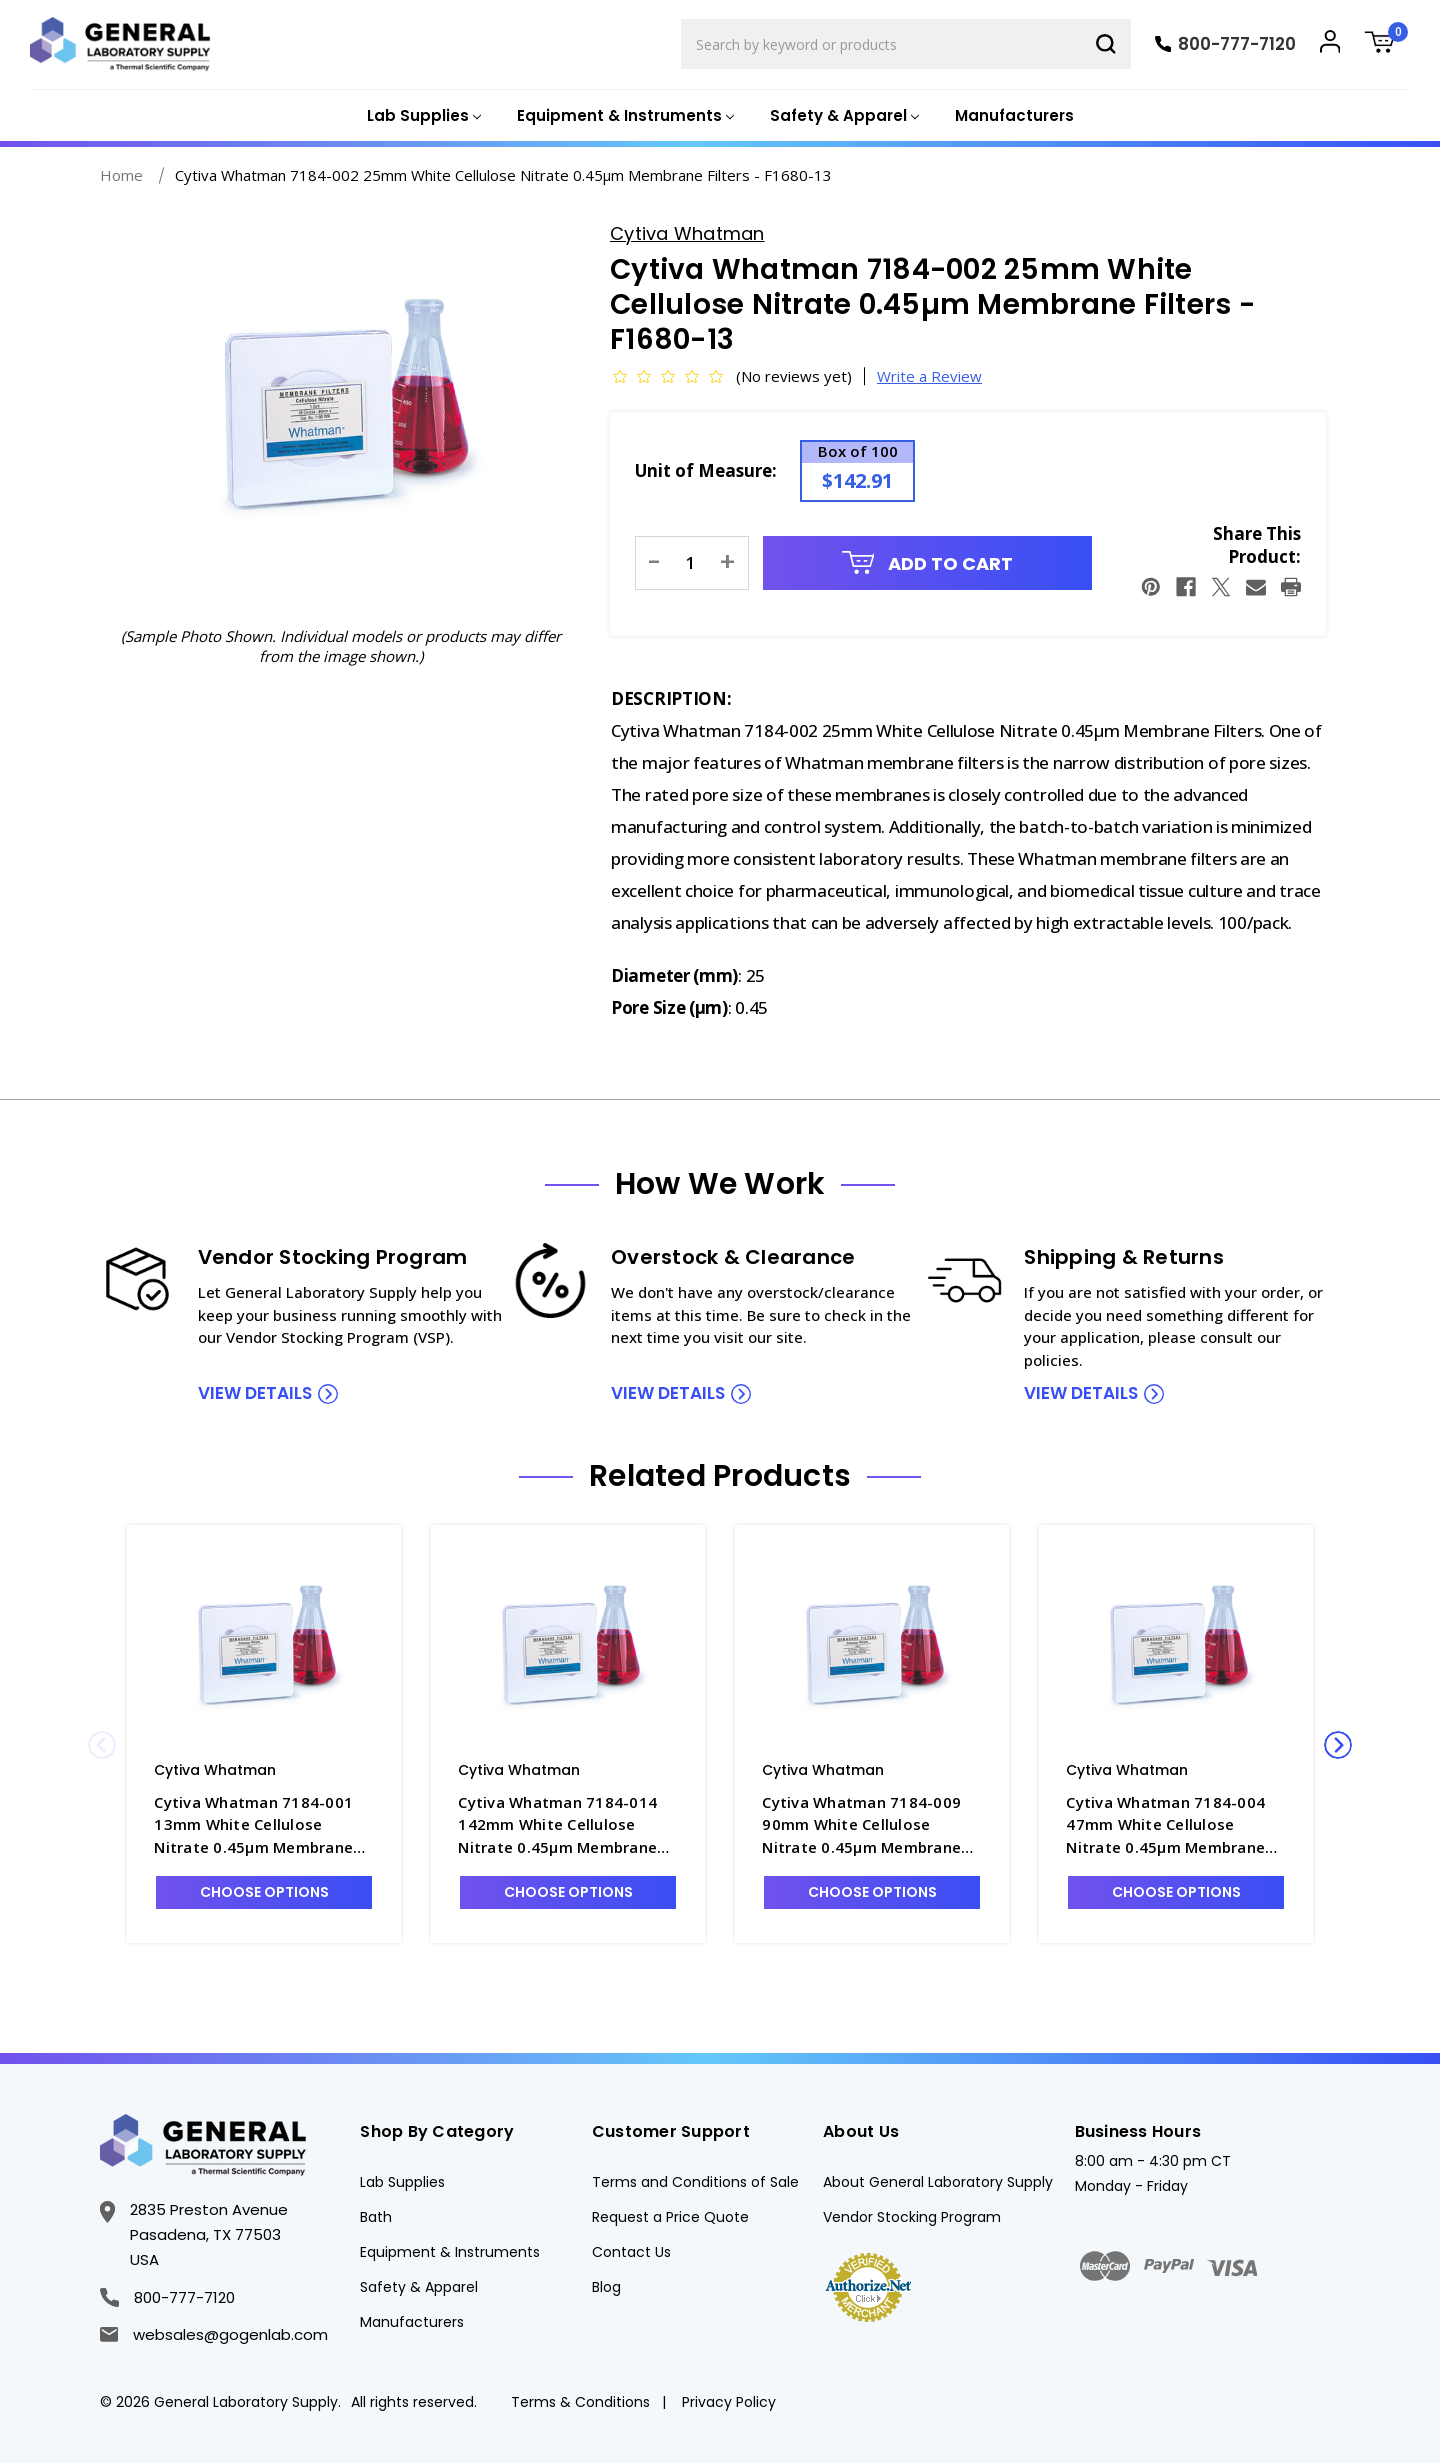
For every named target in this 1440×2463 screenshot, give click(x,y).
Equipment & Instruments (450, 2252)
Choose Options (264, 1892)
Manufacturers (1014, 115)
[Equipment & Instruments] (623, 116)
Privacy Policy (729, 2402)
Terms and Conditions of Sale (695, 2182)
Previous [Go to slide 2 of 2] (102, 1745)
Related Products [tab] (720, 1476)
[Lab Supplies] (422, 116)
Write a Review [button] (929, 376)
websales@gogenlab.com (214, 2334)
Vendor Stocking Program (912, 2217)
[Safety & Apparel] (842, 116)
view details (255, 1393)
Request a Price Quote (670, 2217)
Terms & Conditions (580, 2402)
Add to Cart (928, 563)
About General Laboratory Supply (938, 2182)
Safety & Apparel (419, 2287)
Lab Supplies (402, 2182)
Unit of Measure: (706, 470)
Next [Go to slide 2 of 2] (1338, 1745)
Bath (376, 2217)
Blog (606, 2287)
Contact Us (631, 2252)
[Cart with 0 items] (1387, 44)
